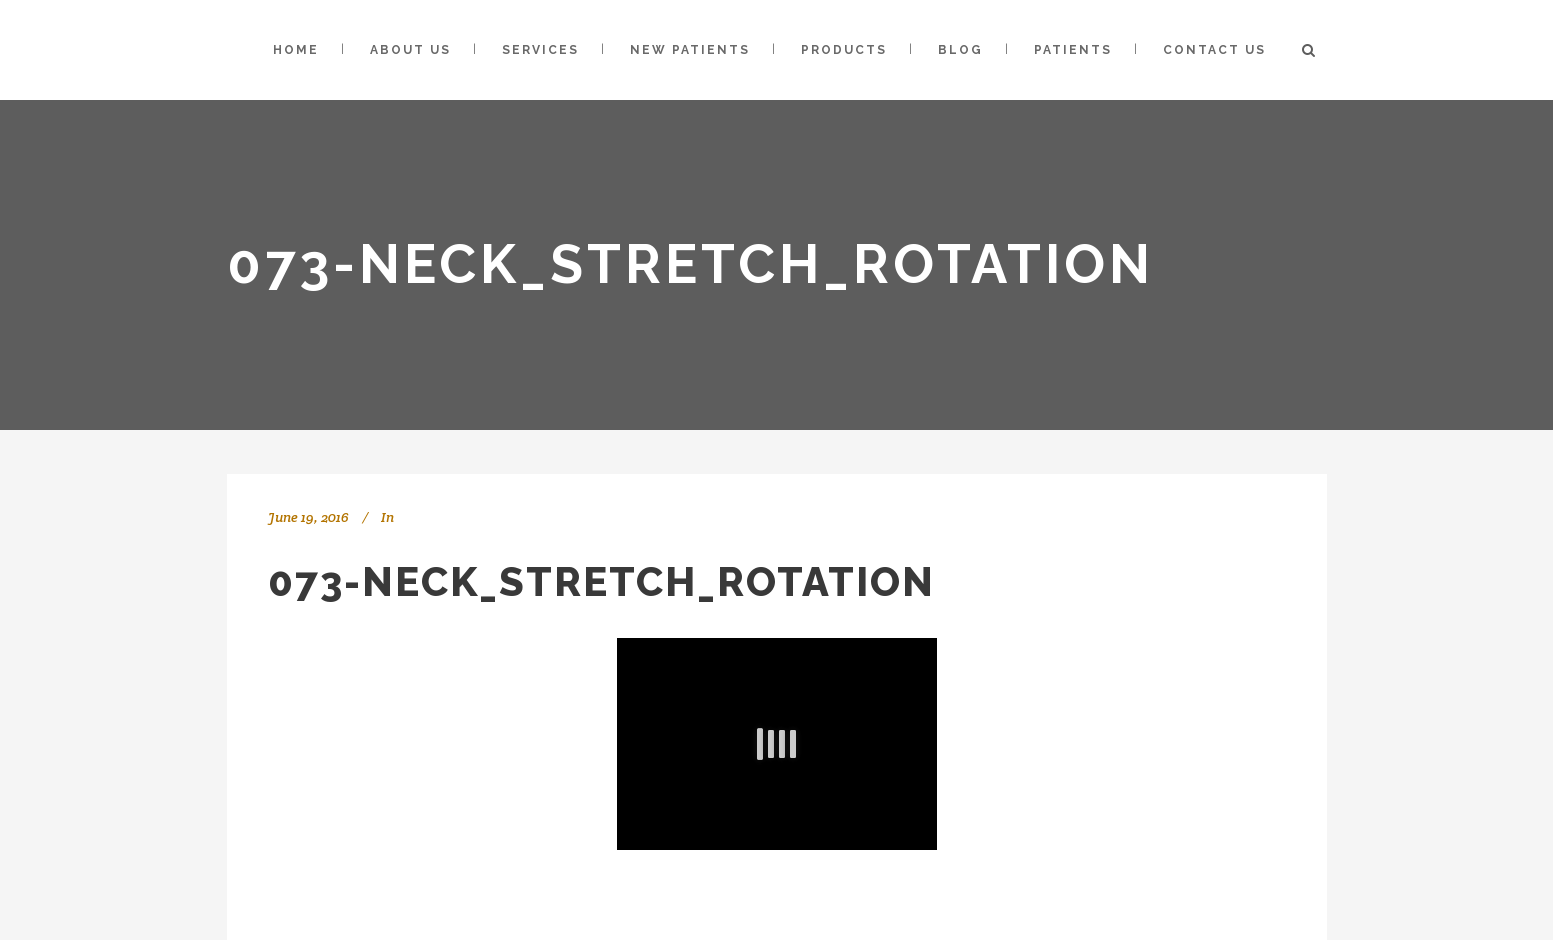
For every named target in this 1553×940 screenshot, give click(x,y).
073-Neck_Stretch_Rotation (601, 581)
